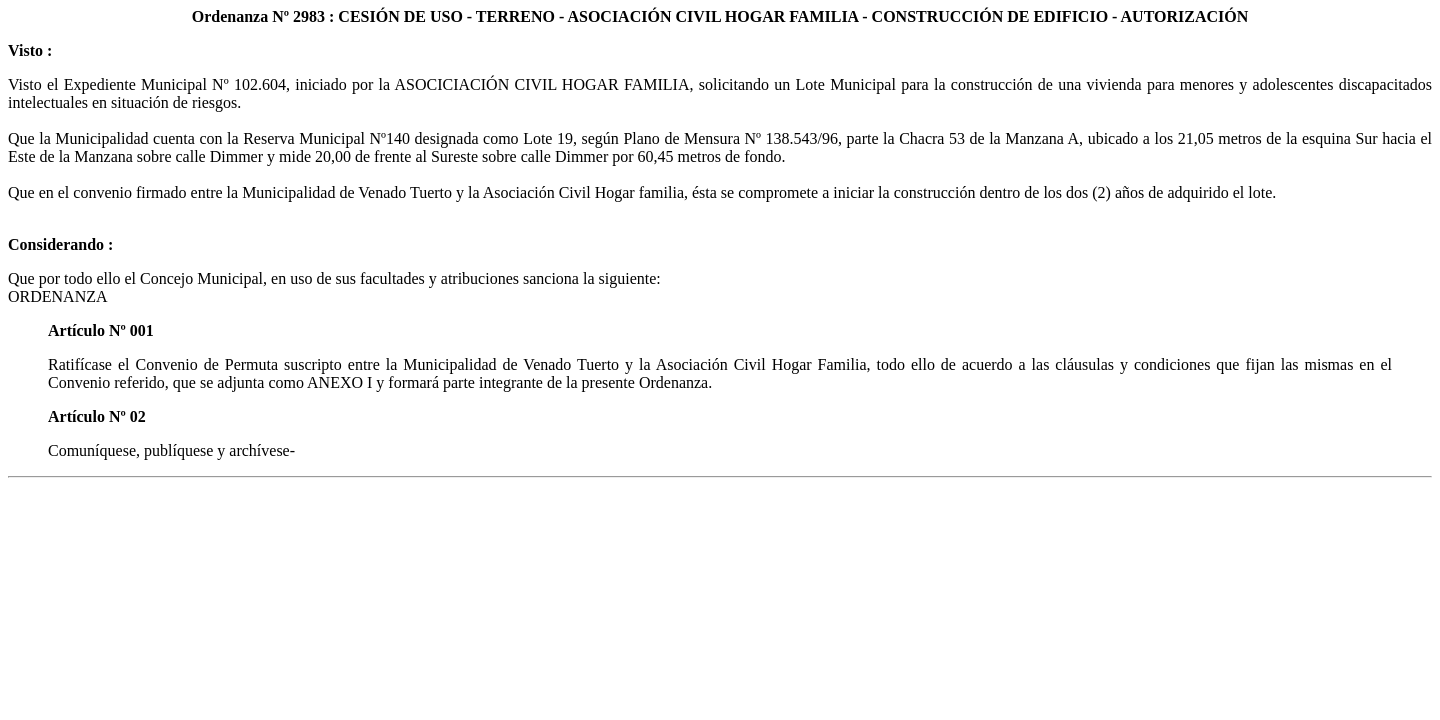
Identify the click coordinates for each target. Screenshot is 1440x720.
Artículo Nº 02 (97, 416)
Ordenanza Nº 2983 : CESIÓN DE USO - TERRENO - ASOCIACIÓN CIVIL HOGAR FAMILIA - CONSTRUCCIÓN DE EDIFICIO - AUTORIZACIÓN (720, 16)
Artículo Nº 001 (101, 330)
